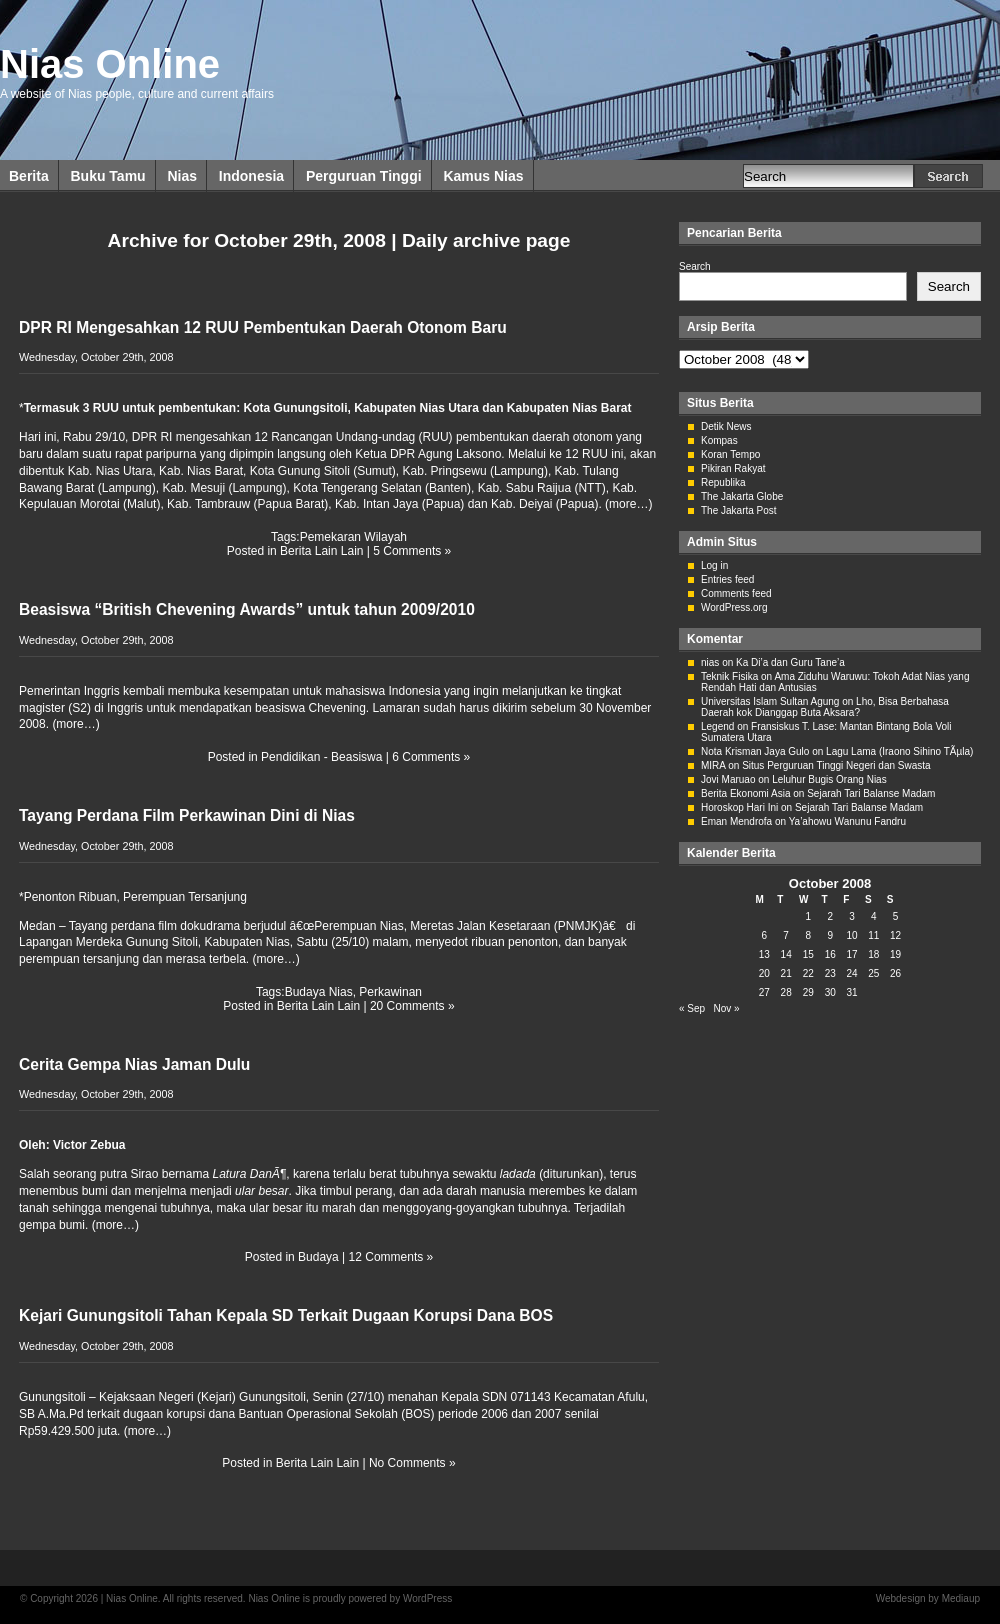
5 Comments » (412, 551)
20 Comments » (412, 1006)
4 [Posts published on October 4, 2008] (874, 916)
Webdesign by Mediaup (928, 1598)
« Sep (692, 1008)
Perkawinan (390, 992)
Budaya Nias (319, 992)
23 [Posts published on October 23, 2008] (830, 973)
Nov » (726, 1008)
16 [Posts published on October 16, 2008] (830, 954)
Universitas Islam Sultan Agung (770, 701)
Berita (29, 176)
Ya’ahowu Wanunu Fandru (847, 821)
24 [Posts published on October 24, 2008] (851, 973)
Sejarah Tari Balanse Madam (871, 793)
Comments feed (736, 593)
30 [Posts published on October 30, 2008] (830, 992)
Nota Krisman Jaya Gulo (755, 751)
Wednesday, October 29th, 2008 (96, 357)
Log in (714, 565)
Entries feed (727, 579)
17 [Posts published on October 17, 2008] (851, 954)
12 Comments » (391, 1257)
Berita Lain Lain (321, 551)
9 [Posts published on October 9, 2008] (830, 935)
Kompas (719, 440)
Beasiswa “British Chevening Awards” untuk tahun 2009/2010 (247, 609)
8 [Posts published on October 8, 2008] (808, 935)
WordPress (427, 1598)
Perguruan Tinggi (364, 176)
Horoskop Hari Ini (739, 807)
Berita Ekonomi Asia (746, 793)
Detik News (726, 426)
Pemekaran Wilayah (353, 537)
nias (710, 662)
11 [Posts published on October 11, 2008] (873, 935)
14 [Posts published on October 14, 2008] (786, 954)
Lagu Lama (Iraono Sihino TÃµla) (899, 751)
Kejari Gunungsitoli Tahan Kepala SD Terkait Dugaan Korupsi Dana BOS (286, 1315)
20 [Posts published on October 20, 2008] (764, 973)
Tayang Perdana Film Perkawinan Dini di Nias (187, 815)
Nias (182, 176)
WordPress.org (734, 607)
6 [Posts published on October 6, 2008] (765, 935)
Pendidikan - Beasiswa (321, 757)
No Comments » (412, 1463)
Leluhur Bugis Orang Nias (829, 779)
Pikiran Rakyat (733, 468)
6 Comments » (431, 757)
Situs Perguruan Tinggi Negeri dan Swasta (836, 765)
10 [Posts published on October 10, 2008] (851, 935)
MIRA (713, 765)
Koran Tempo (730, 454)
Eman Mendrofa (736, 821)
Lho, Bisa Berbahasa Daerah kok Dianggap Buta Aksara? (825, 707)
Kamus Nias (483, 176)
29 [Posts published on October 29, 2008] (808, 992)
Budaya (318, 1257)
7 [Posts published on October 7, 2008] (786, 935)
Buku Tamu (107, 176)
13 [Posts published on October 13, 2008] (764, 954)
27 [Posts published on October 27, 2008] (764, 992)
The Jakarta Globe (742, 496)
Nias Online (110, 64)
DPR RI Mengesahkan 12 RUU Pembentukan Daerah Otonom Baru (263, 327)
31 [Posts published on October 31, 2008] (851, 992)
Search (695, 266)
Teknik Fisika (729, 676)
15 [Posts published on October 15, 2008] (808, 954)
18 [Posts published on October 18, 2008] (873, 954)
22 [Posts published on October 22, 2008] (808, 973)
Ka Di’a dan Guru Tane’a (790, 662)
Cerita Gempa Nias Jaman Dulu (134, 1064)
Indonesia (251, 176)
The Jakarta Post (739, 510)
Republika (723, 482)
